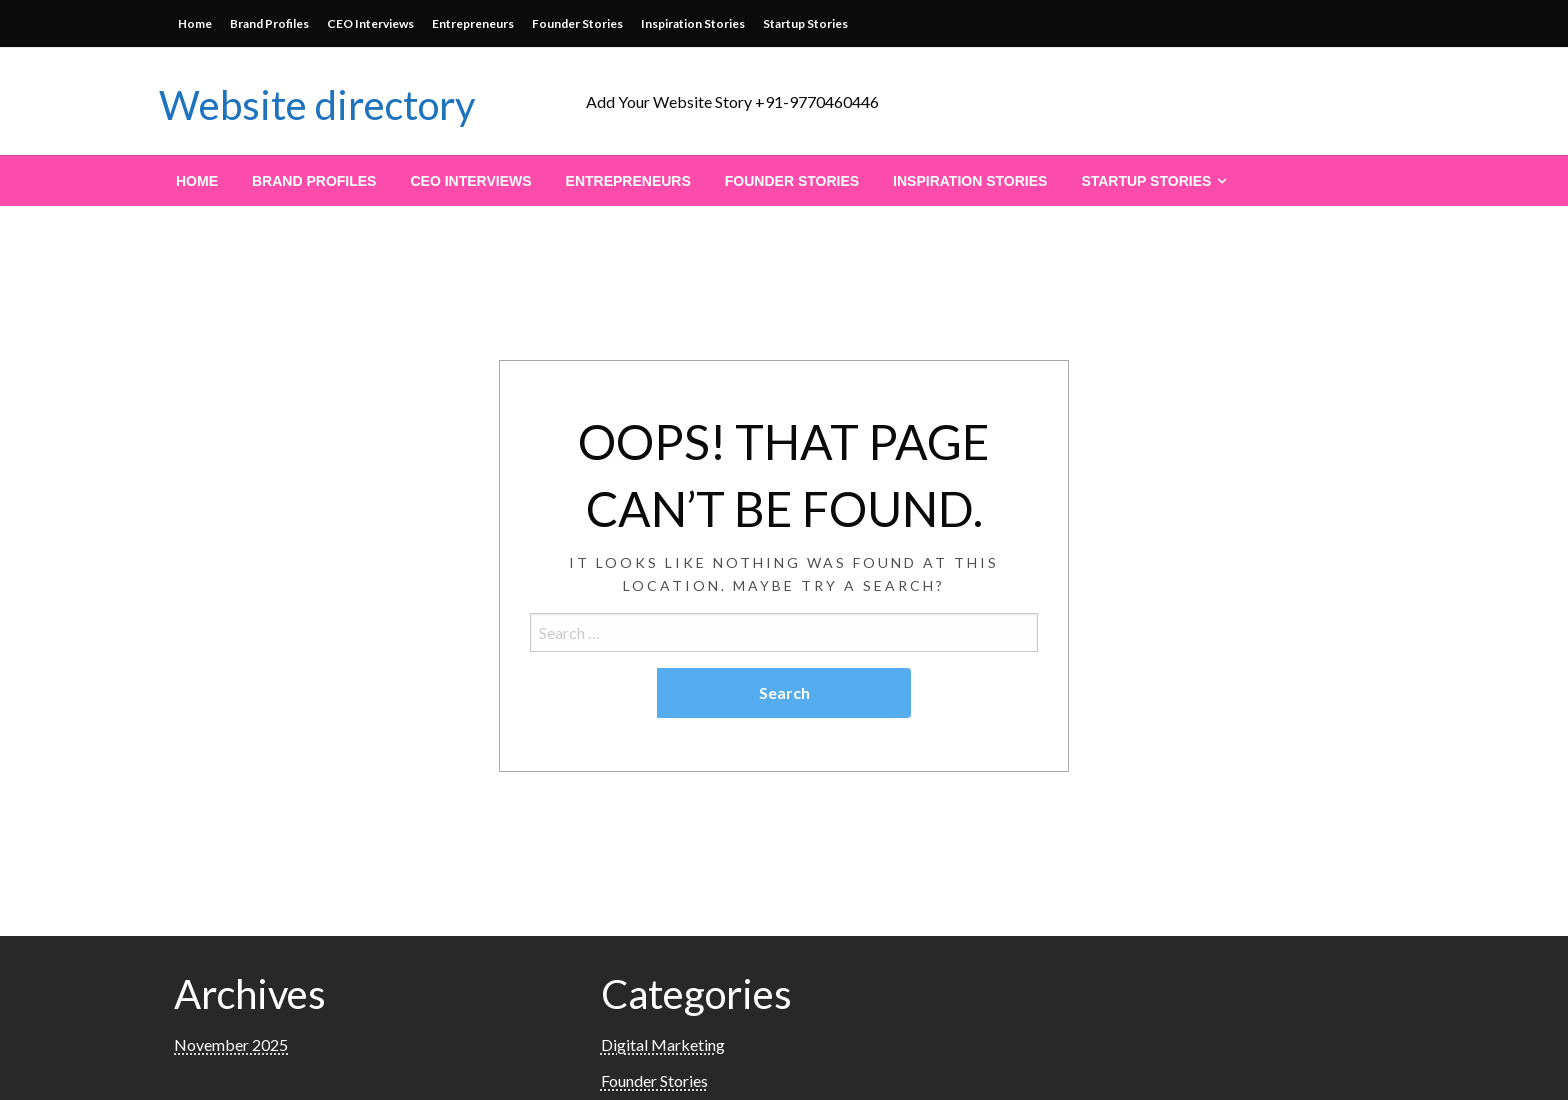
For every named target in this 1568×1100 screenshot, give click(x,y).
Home (195, 23)
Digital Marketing (663, 1044)
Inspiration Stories (693, 23)
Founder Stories (577, 23)
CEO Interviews (370, 23)
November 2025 (231, 1044)
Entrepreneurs (473, 23)
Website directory (317, 105)
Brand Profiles (269, 23)
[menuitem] (197, 181)
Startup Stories (805, 23)
